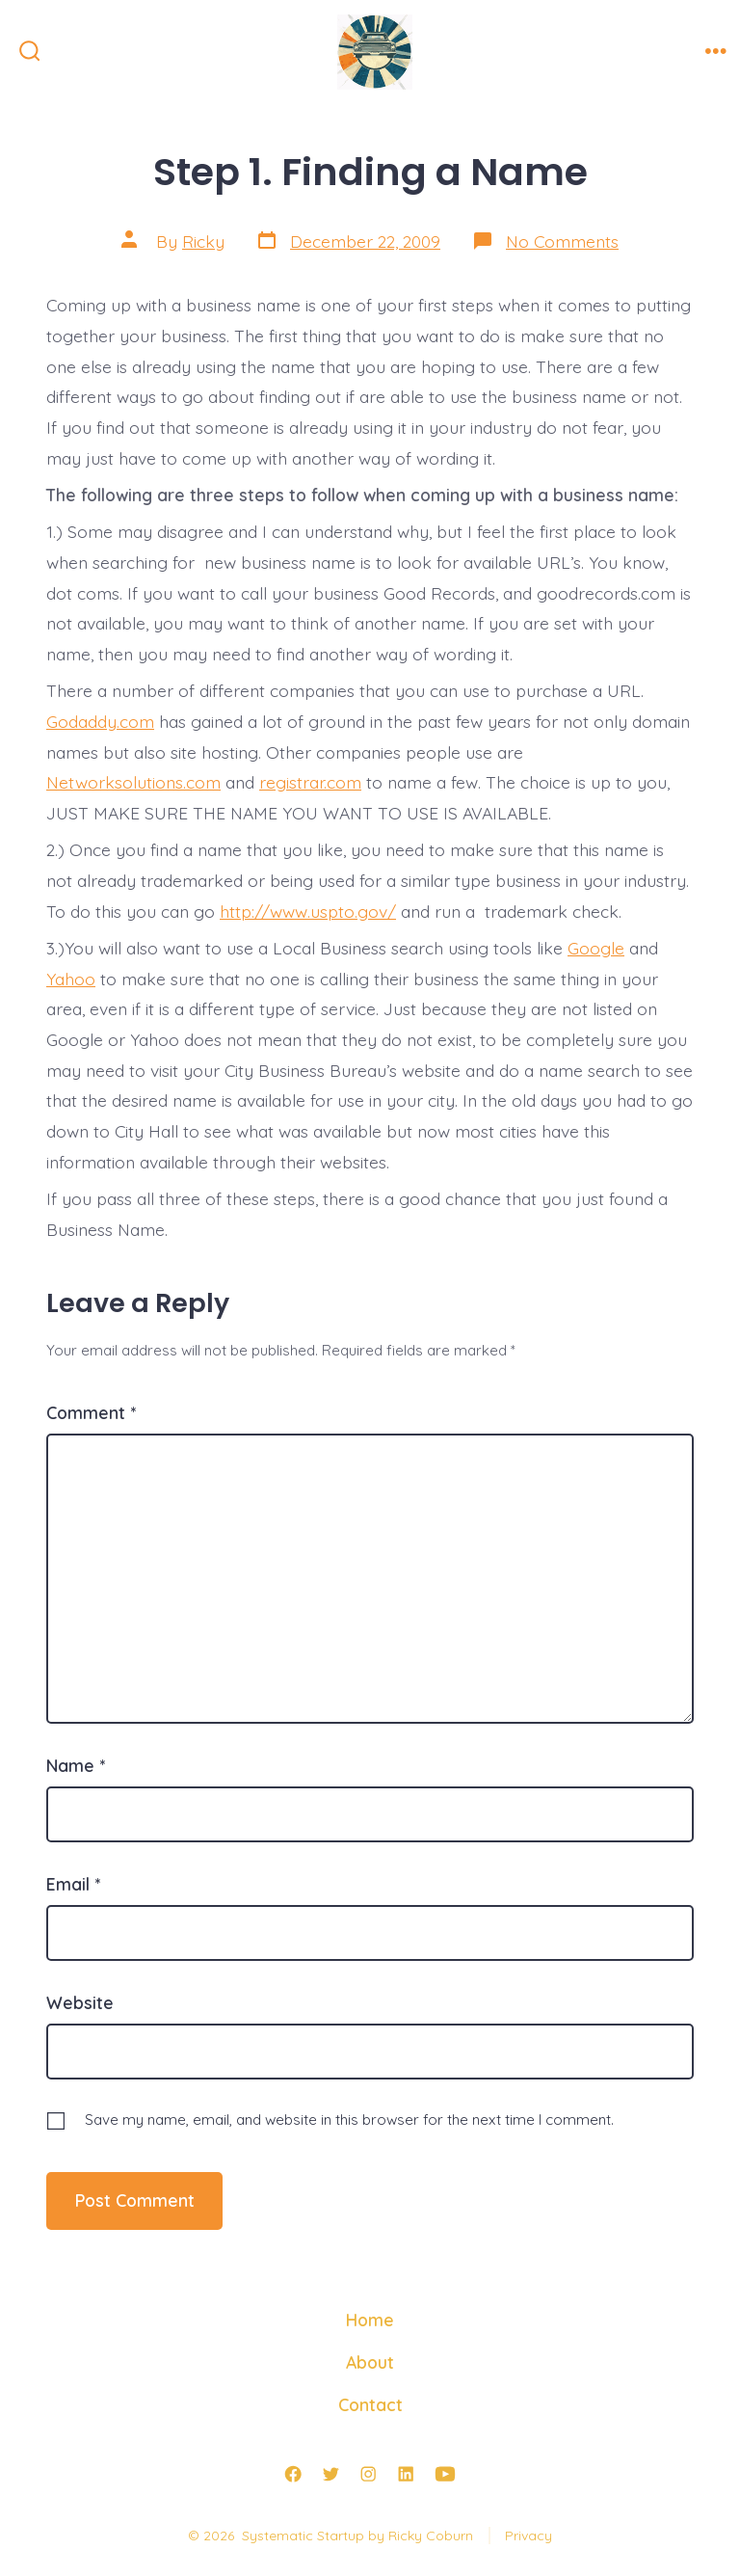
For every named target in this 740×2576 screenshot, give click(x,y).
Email (73, 1883)
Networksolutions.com (133, 781)
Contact (370, 2404)
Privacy (528, 2535)
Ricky (203, 241)
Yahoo (70, 978)
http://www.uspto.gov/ (308, 911)
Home (370, 2319)
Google (596, 947)
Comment (91, 1412)
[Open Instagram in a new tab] (368, 2473)
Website (80, 2002)
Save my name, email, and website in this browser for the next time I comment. (349, 2119)
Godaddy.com (100, 721)
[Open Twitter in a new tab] (330, 2473)
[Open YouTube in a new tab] (445, 2473)
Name (75, 1765)
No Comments (562, 241)
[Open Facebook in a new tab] (293, 2473)
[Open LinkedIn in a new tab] (405, 2473)
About (370, 2362)
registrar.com (310, 781)
